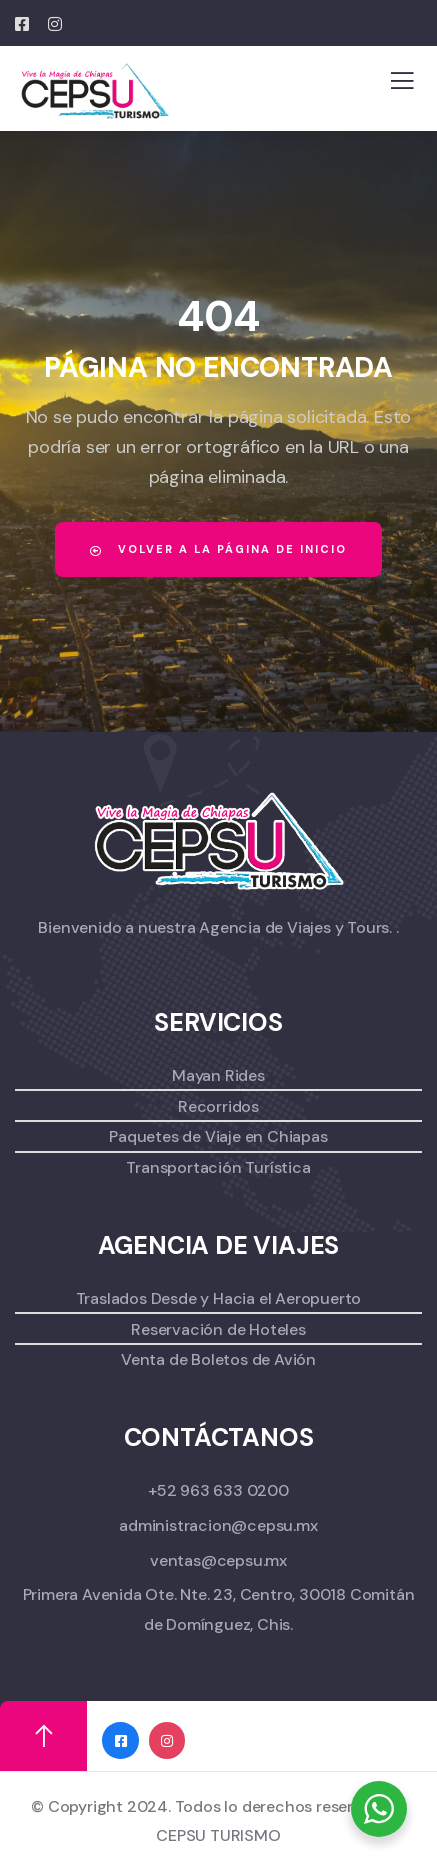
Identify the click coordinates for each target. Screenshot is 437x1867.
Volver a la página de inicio (218, 549)
